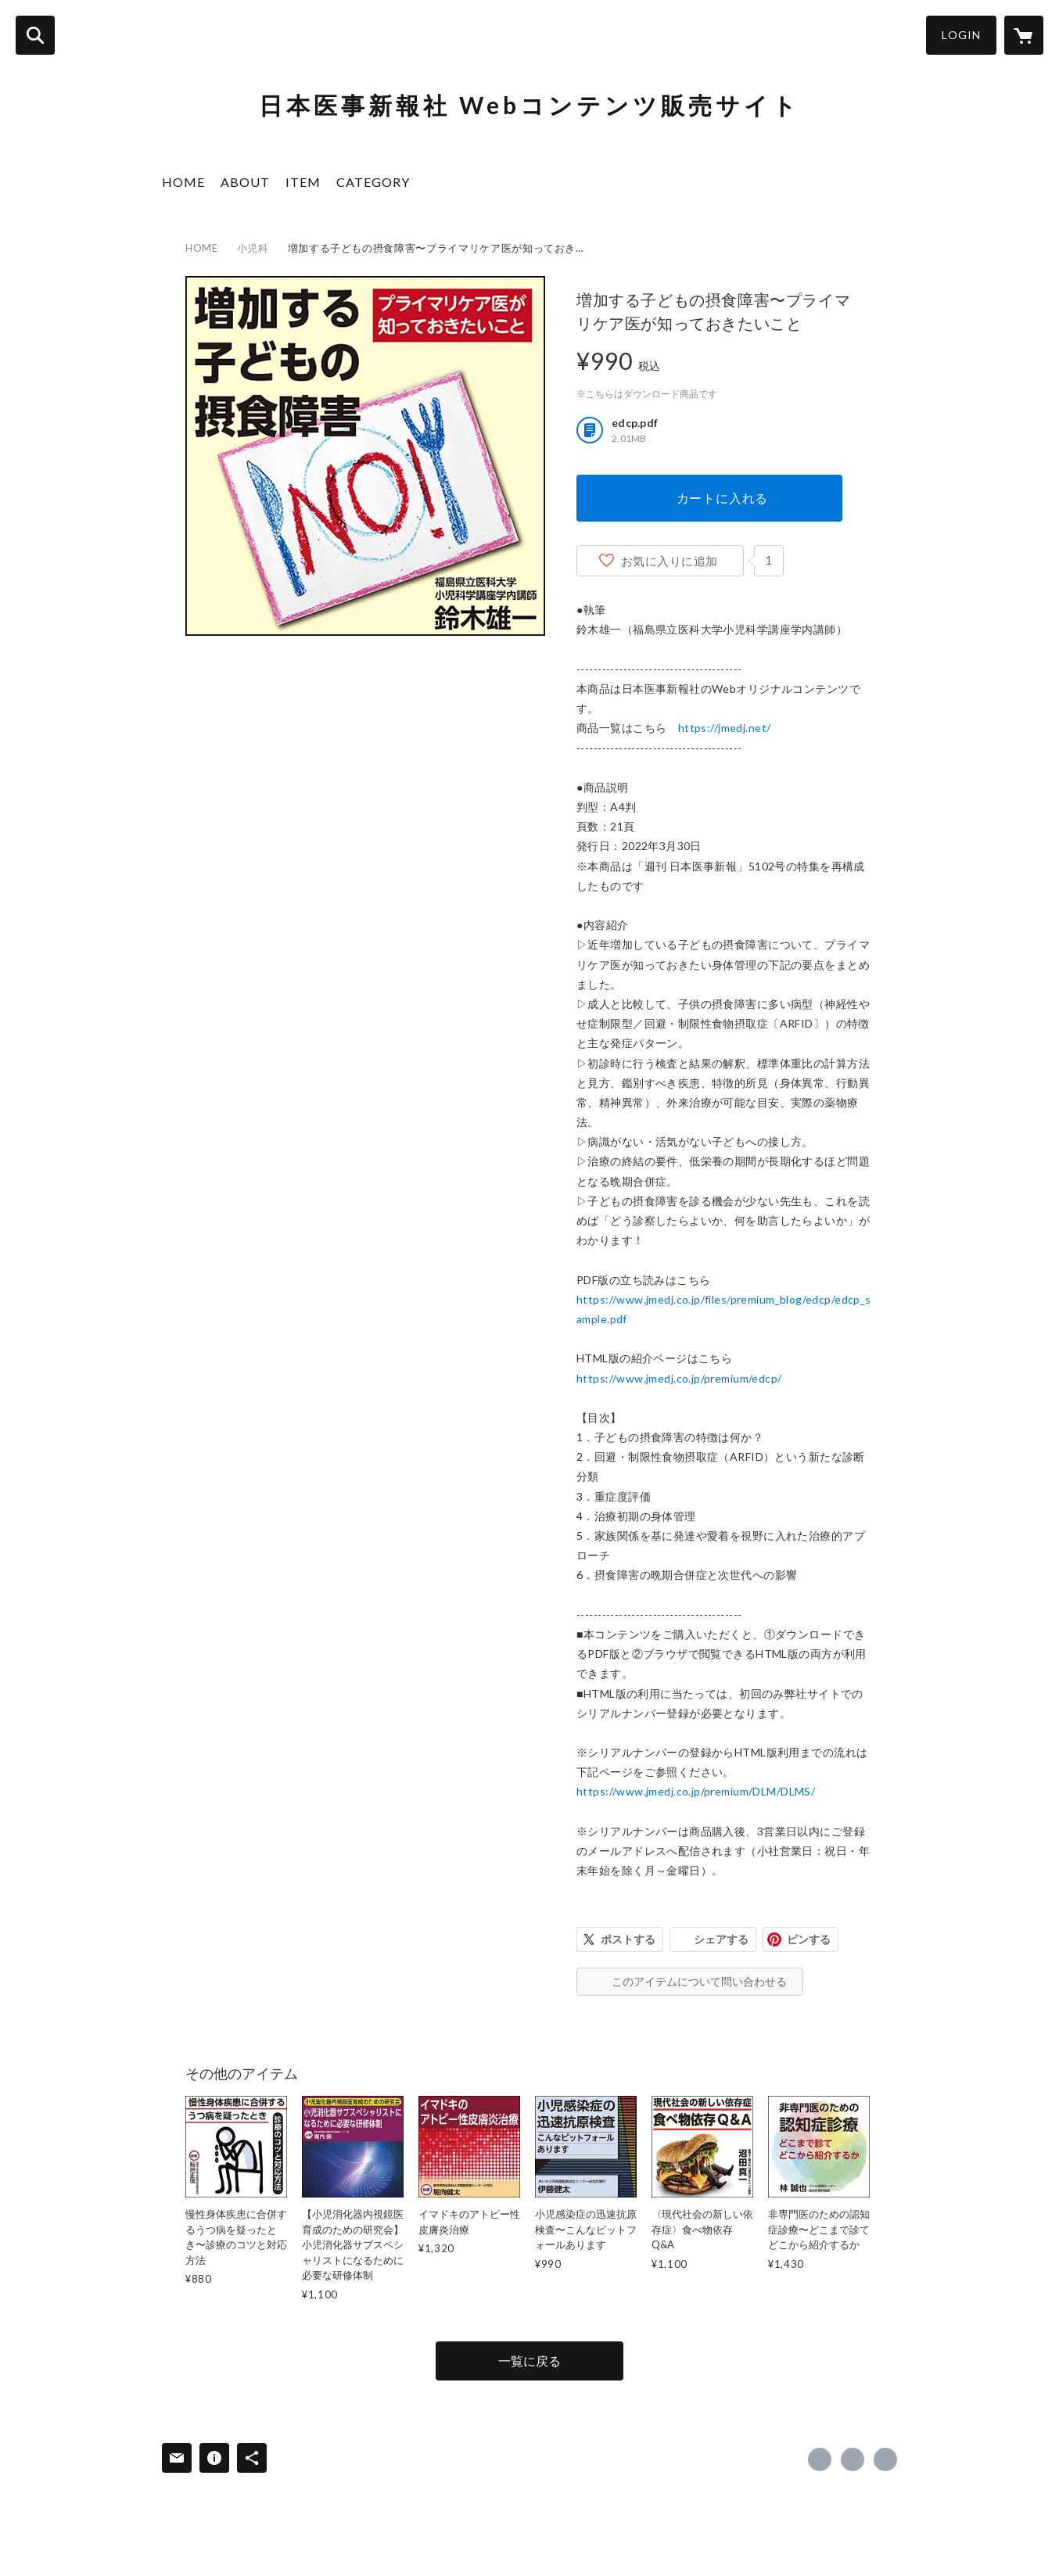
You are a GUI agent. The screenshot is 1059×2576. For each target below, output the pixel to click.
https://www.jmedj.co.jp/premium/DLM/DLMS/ (695, 1791)
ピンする (809, 1939)
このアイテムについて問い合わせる (699, 1981)
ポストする (628, 1939)
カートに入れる (723, 497)
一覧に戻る (529, 2360)
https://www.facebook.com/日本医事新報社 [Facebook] (819, 2459)
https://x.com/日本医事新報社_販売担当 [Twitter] (852, 2459)
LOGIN (961, 34)
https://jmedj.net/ (724, 727)
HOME (183, 181)
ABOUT (245, 181)
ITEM (303, 181)
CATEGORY (373, 181)
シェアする (721, 1939)
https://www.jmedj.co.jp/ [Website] (885, 2459)
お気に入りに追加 (669, 561)
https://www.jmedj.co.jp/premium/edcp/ (679, 1378)
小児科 (253, 248)
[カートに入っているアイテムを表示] (1023, 35)
